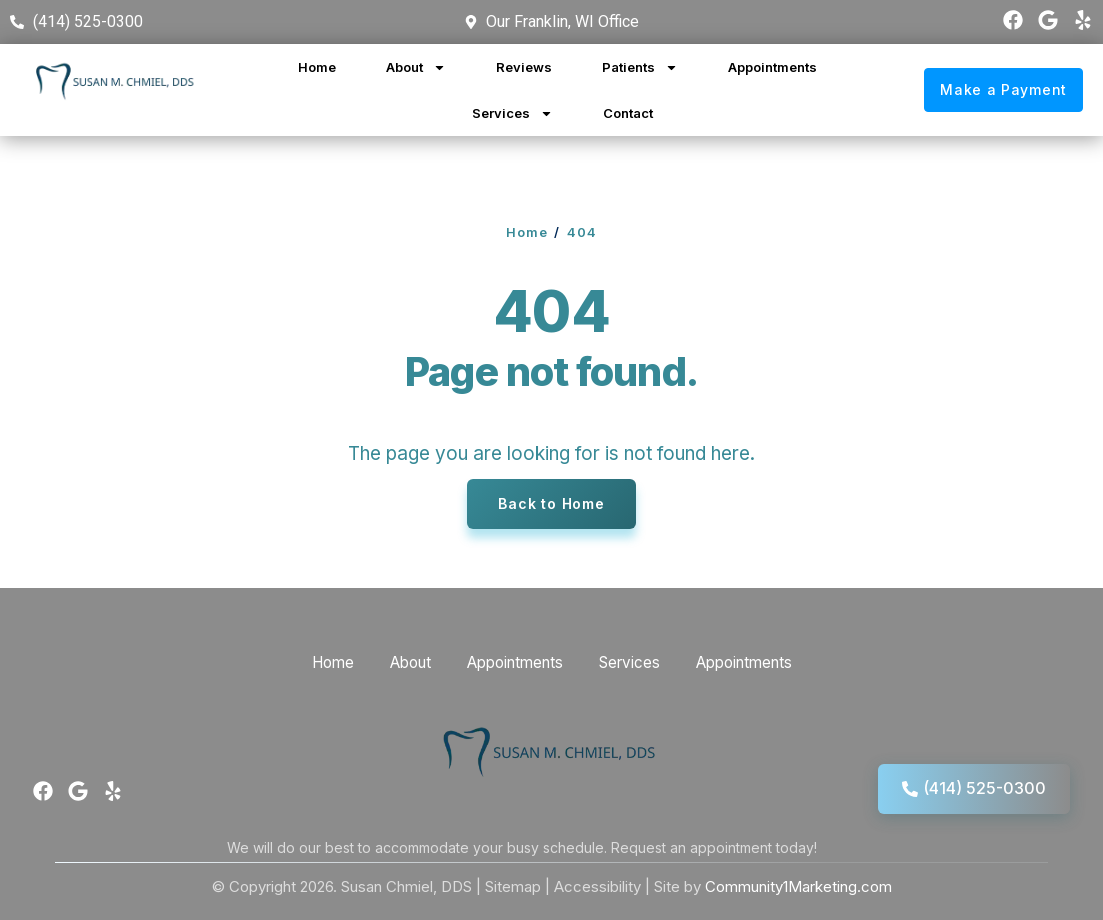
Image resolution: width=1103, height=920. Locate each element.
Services (512, 113)
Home (317, 67)
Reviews (524, 67)
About (416, 67)
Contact (628, 113)
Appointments (772, 67)
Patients (640, 67)
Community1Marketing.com (798, 886)
